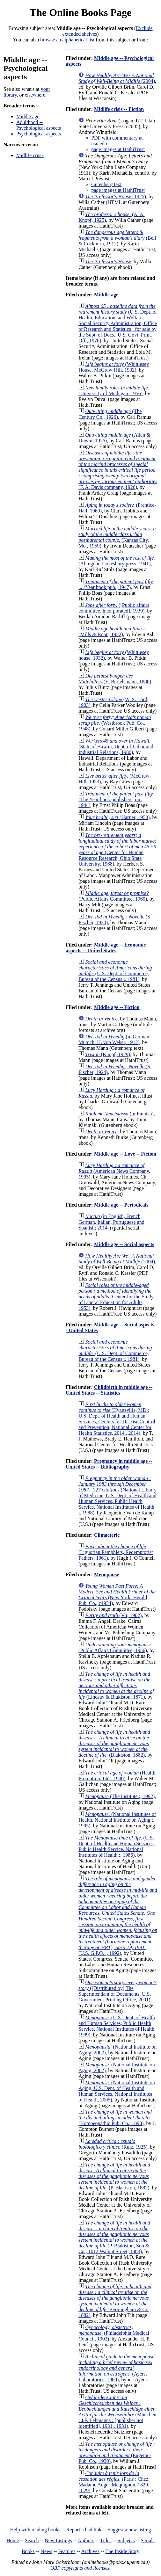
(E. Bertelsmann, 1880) (114, 678)
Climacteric (107, 1535)
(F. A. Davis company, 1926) (117, 470)
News (46, 2551)
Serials (148, 2540)
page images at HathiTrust (118, 149)
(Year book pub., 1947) (115, 584)
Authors (86, 2540)
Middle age (27, 116)
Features (66, 2551)
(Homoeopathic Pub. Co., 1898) (115, 2117)
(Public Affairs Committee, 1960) (113, 896)
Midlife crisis (30, 155)
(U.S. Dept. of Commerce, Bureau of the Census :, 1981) (115, 970)
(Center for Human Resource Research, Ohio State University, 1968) (117, 849)
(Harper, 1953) (117, 817)
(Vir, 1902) (113, 1615)
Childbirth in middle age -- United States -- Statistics (109, 1390)
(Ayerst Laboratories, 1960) (116, 2368)
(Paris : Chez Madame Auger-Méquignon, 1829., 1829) (114, 2482)
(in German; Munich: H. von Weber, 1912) (114, 1039)
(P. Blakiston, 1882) (114, 2176)
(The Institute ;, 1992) (120, 1796)
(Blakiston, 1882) (114, 1743)
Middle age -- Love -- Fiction (125, 1154)
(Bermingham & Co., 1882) (114, 2301)
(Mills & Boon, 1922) (112, 631)
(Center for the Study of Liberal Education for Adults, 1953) (116, 1296)
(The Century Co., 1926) (110, 414)
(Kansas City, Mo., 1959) (117, 537)
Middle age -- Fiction (117, 1007)
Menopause (106, 1574)
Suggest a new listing (129, 2529)
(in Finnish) (119, 1113)
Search (32, 2540)
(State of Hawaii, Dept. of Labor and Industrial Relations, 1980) (115, 746)
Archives (90, 2551)
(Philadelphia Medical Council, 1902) (113, 2333)
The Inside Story (123, 2551)
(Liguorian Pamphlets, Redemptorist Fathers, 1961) (115, 1552)
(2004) (116, 78)
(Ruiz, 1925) (112, 2144)
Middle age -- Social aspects (124, 1244)
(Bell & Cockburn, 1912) (117, 237)
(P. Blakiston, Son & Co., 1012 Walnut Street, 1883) (114, 2237)
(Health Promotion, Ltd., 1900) (116, 1775)
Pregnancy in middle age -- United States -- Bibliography (109, 1463)
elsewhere (35, 95)
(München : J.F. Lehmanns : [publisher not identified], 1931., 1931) (117, 2412)
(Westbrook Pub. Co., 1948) (114, 723)
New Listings (58, 2540)
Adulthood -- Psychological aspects (38, 125)
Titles (106, 2540)
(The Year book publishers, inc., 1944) (116, 799)
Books (28, 2551)
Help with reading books (35, 2529)
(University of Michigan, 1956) (113, 390)
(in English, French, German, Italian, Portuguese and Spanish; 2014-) (111, 1222)
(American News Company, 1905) (114, 1171)
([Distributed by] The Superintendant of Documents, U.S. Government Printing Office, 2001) (117, 1991)
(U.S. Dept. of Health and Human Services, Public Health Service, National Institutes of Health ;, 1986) (116, 1846)
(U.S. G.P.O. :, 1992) (117, 1916)
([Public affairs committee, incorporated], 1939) (113, 607)
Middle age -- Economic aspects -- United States (106, 947)
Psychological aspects (38, 133)
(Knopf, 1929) (107, 1054)
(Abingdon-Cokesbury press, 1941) (116, 560)
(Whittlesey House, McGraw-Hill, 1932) (113, 367)
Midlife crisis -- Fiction (119, 109)
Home (12, 2540)
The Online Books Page (80, 12)
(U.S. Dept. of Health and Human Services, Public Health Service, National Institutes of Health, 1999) (117, 2026)
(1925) (115, 196)
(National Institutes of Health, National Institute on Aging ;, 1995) (117, 1819)
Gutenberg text (106, 184)
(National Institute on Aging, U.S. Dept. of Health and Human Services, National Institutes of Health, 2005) (116, 2091)
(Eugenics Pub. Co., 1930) (116, 2452)
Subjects (126, 2540)
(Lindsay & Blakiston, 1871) (116, 1685)
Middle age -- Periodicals (121, 1205)
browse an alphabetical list (67, 39)
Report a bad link (84, 2529)
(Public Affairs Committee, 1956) (114, 1647)
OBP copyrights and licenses (79, 2568)
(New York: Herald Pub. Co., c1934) (117, 1594)
